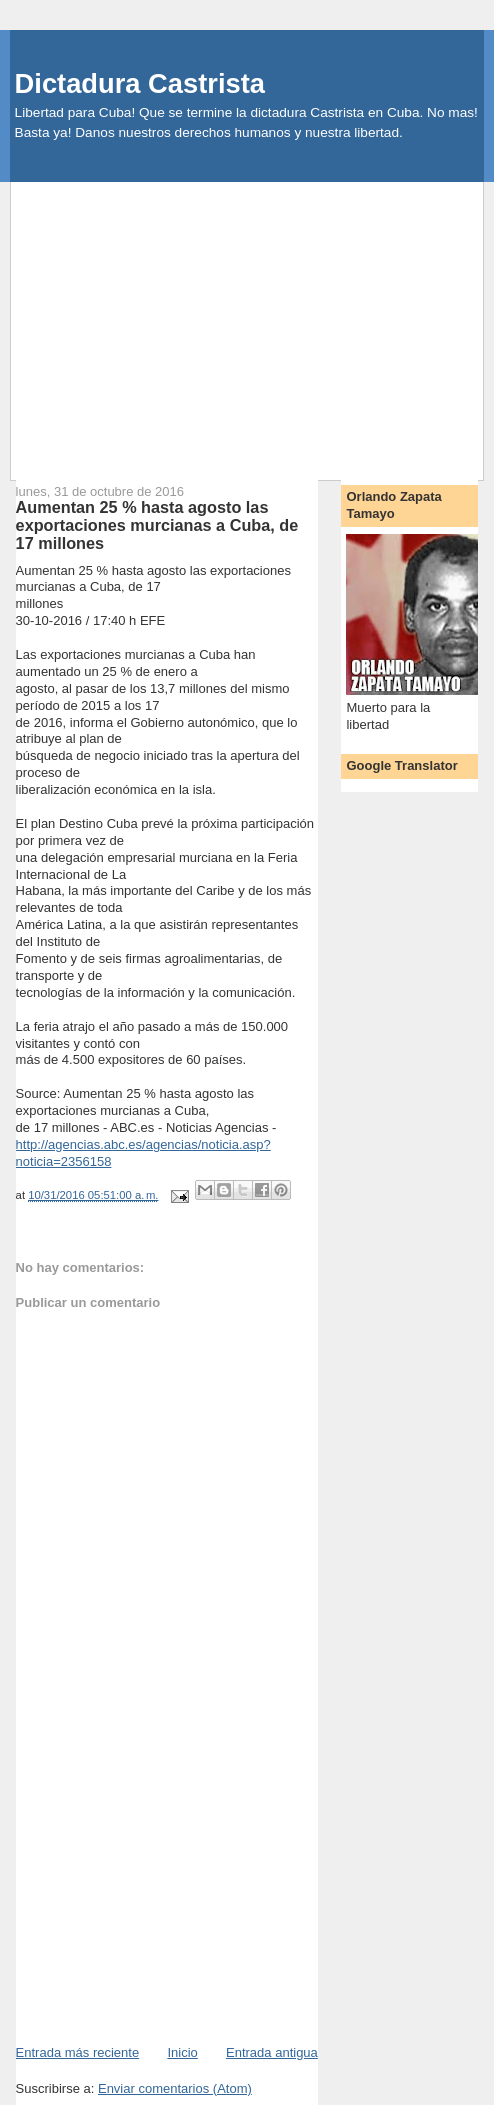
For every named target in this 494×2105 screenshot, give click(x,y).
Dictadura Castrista (140, 83)
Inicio (182, 2052)
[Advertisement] (252, 322)
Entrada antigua (272, 2052)
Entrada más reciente (78, 2052)
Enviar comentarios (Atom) (175, 2088)
